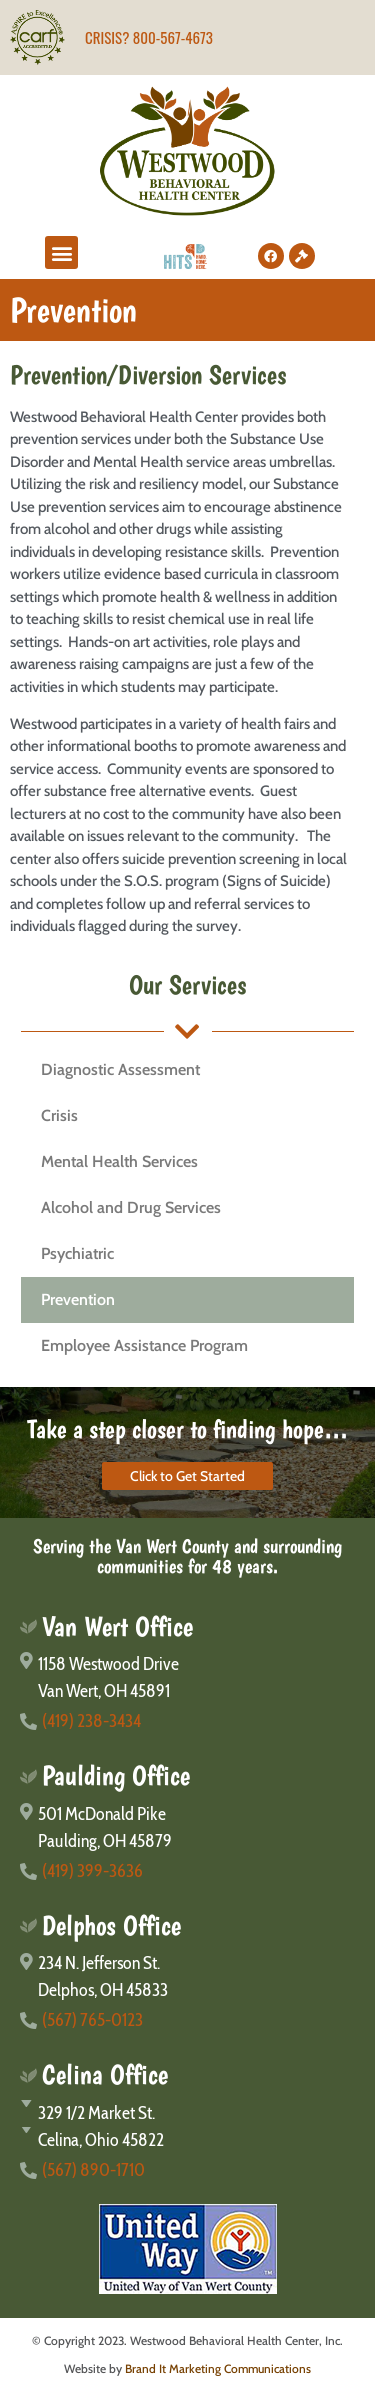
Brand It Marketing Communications (218, 2368)
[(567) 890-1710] (187, 2170)
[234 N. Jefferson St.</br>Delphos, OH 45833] (187, 1977)
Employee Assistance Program (144, 1345)
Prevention (78, 1299)
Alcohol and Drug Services (131, 1207)
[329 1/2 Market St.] (187, 2113)
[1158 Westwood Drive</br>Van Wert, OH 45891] (187, 1678)
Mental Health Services (119, 1161)
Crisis (59, 1115)
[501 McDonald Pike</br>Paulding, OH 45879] (187, 1828)
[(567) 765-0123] (187, 2020)
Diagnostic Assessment (120, 1069)
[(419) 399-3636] (187, 1871)
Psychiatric (77, 1253)
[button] (61, 252)
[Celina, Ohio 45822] (187, 2140)
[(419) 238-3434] (187, 1721)
